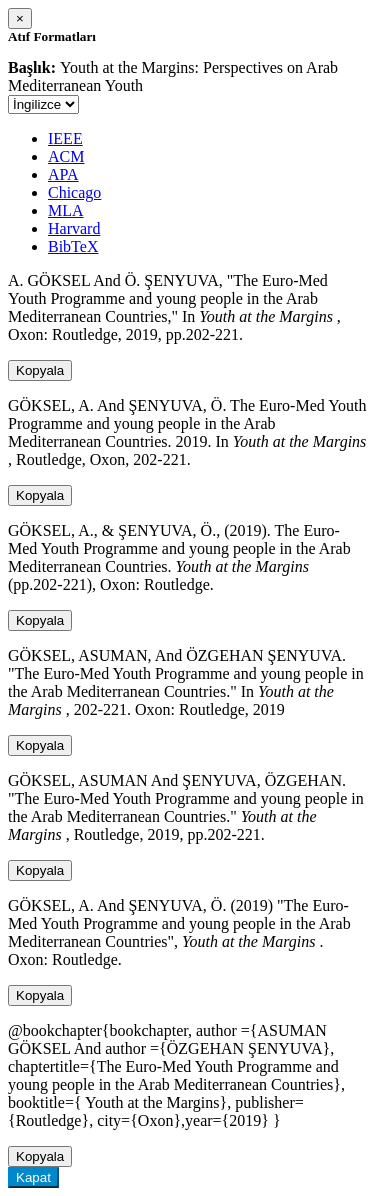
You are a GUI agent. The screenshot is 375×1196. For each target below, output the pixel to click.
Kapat (33, 1177)
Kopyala (40, 370)
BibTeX (73, 246)
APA (63, 174)
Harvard (74, 228)
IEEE (65, 138)
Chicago (74, 192)
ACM (66, 156)
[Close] (20, 18)
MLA (66, 210)
